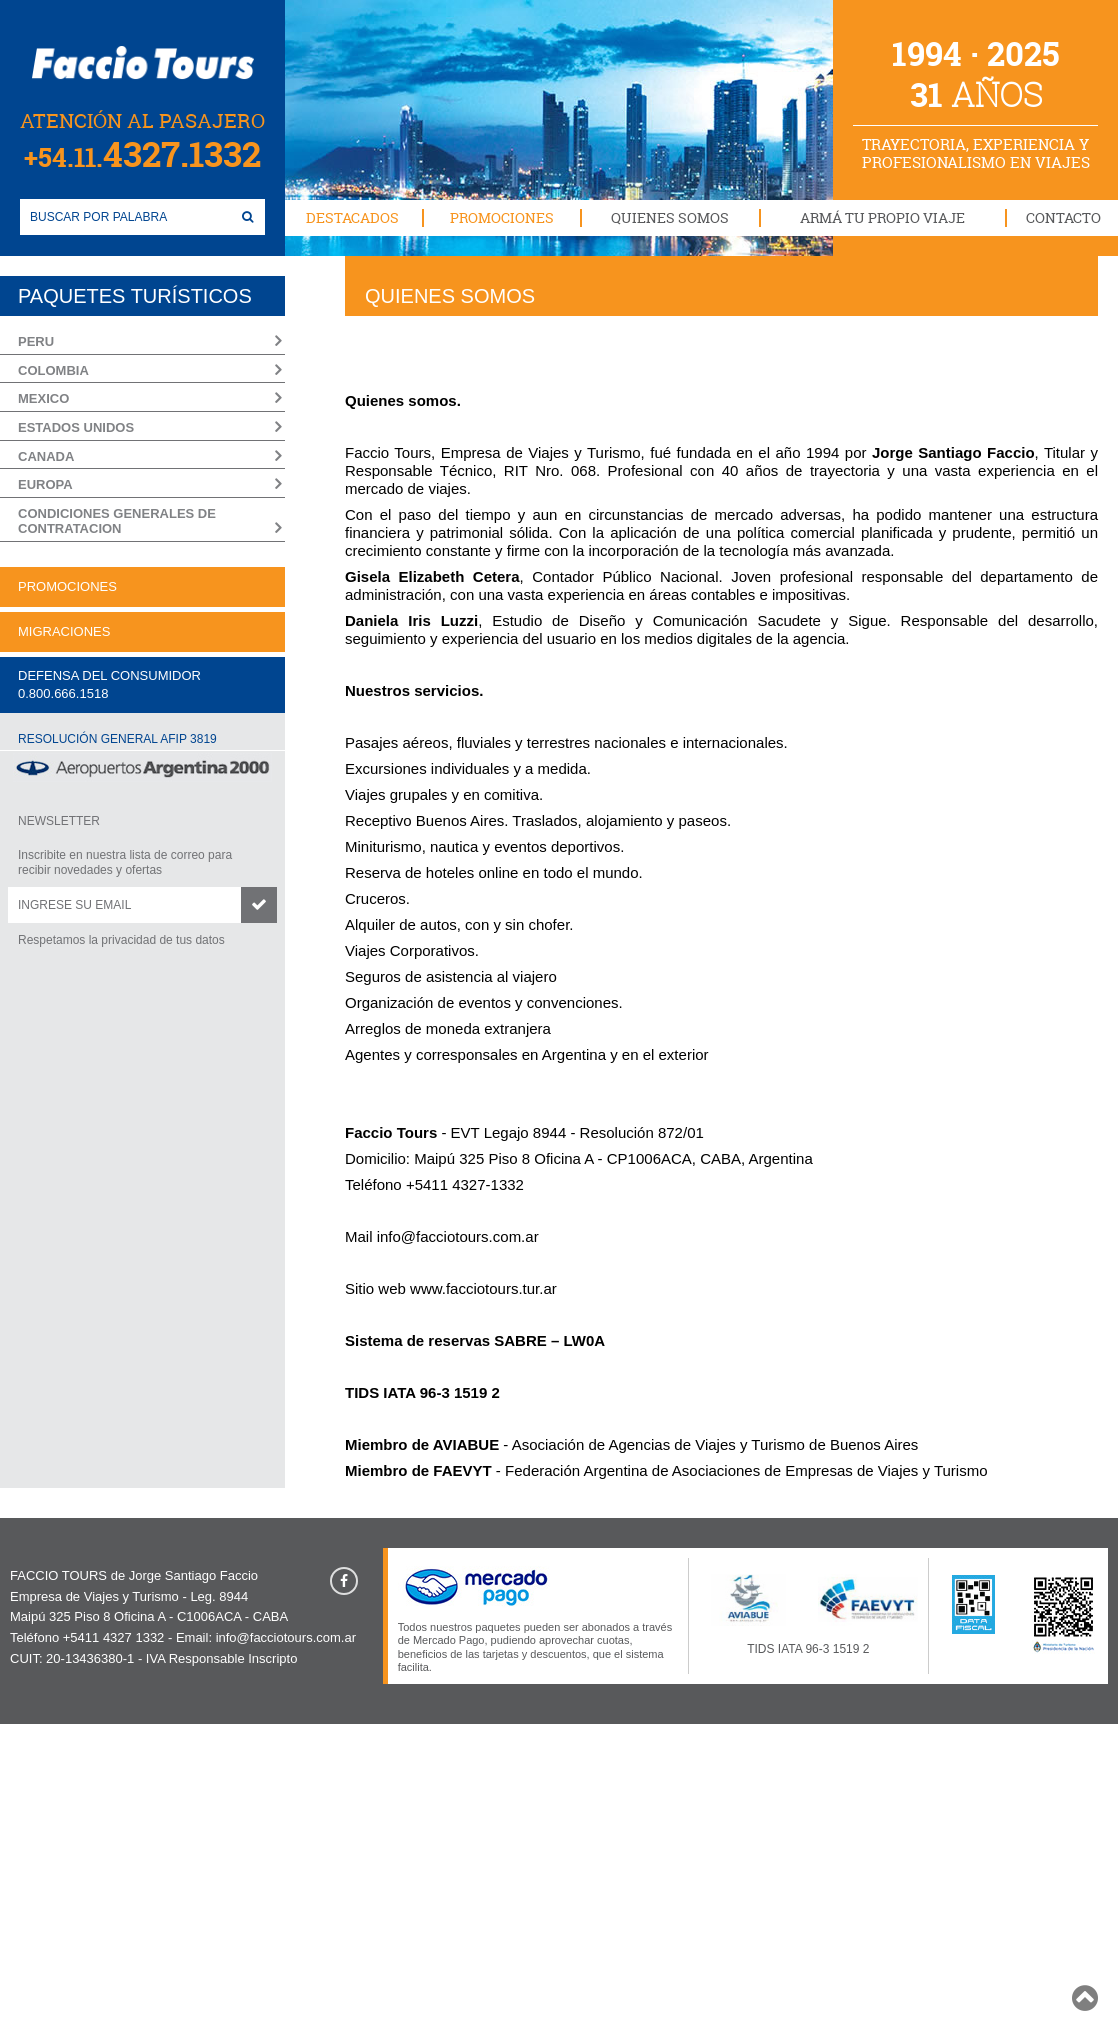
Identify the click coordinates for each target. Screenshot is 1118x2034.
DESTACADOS (352, 217)
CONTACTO (1063, 217)
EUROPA (45, 484)
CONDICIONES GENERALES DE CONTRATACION (117, 521)
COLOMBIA (53, 370)
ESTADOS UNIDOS (76, 427)
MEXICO (43, 398)
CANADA (46, 456)
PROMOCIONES (502, 217)
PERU (36, 341)
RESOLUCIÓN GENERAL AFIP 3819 (117, 739)
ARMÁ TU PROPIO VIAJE (882, 217)
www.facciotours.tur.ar (483, 1288)
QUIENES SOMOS (670, 217)
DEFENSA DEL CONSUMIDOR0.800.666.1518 (109, 684)
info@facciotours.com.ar (458, 1236)
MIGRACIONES (64, 631)
